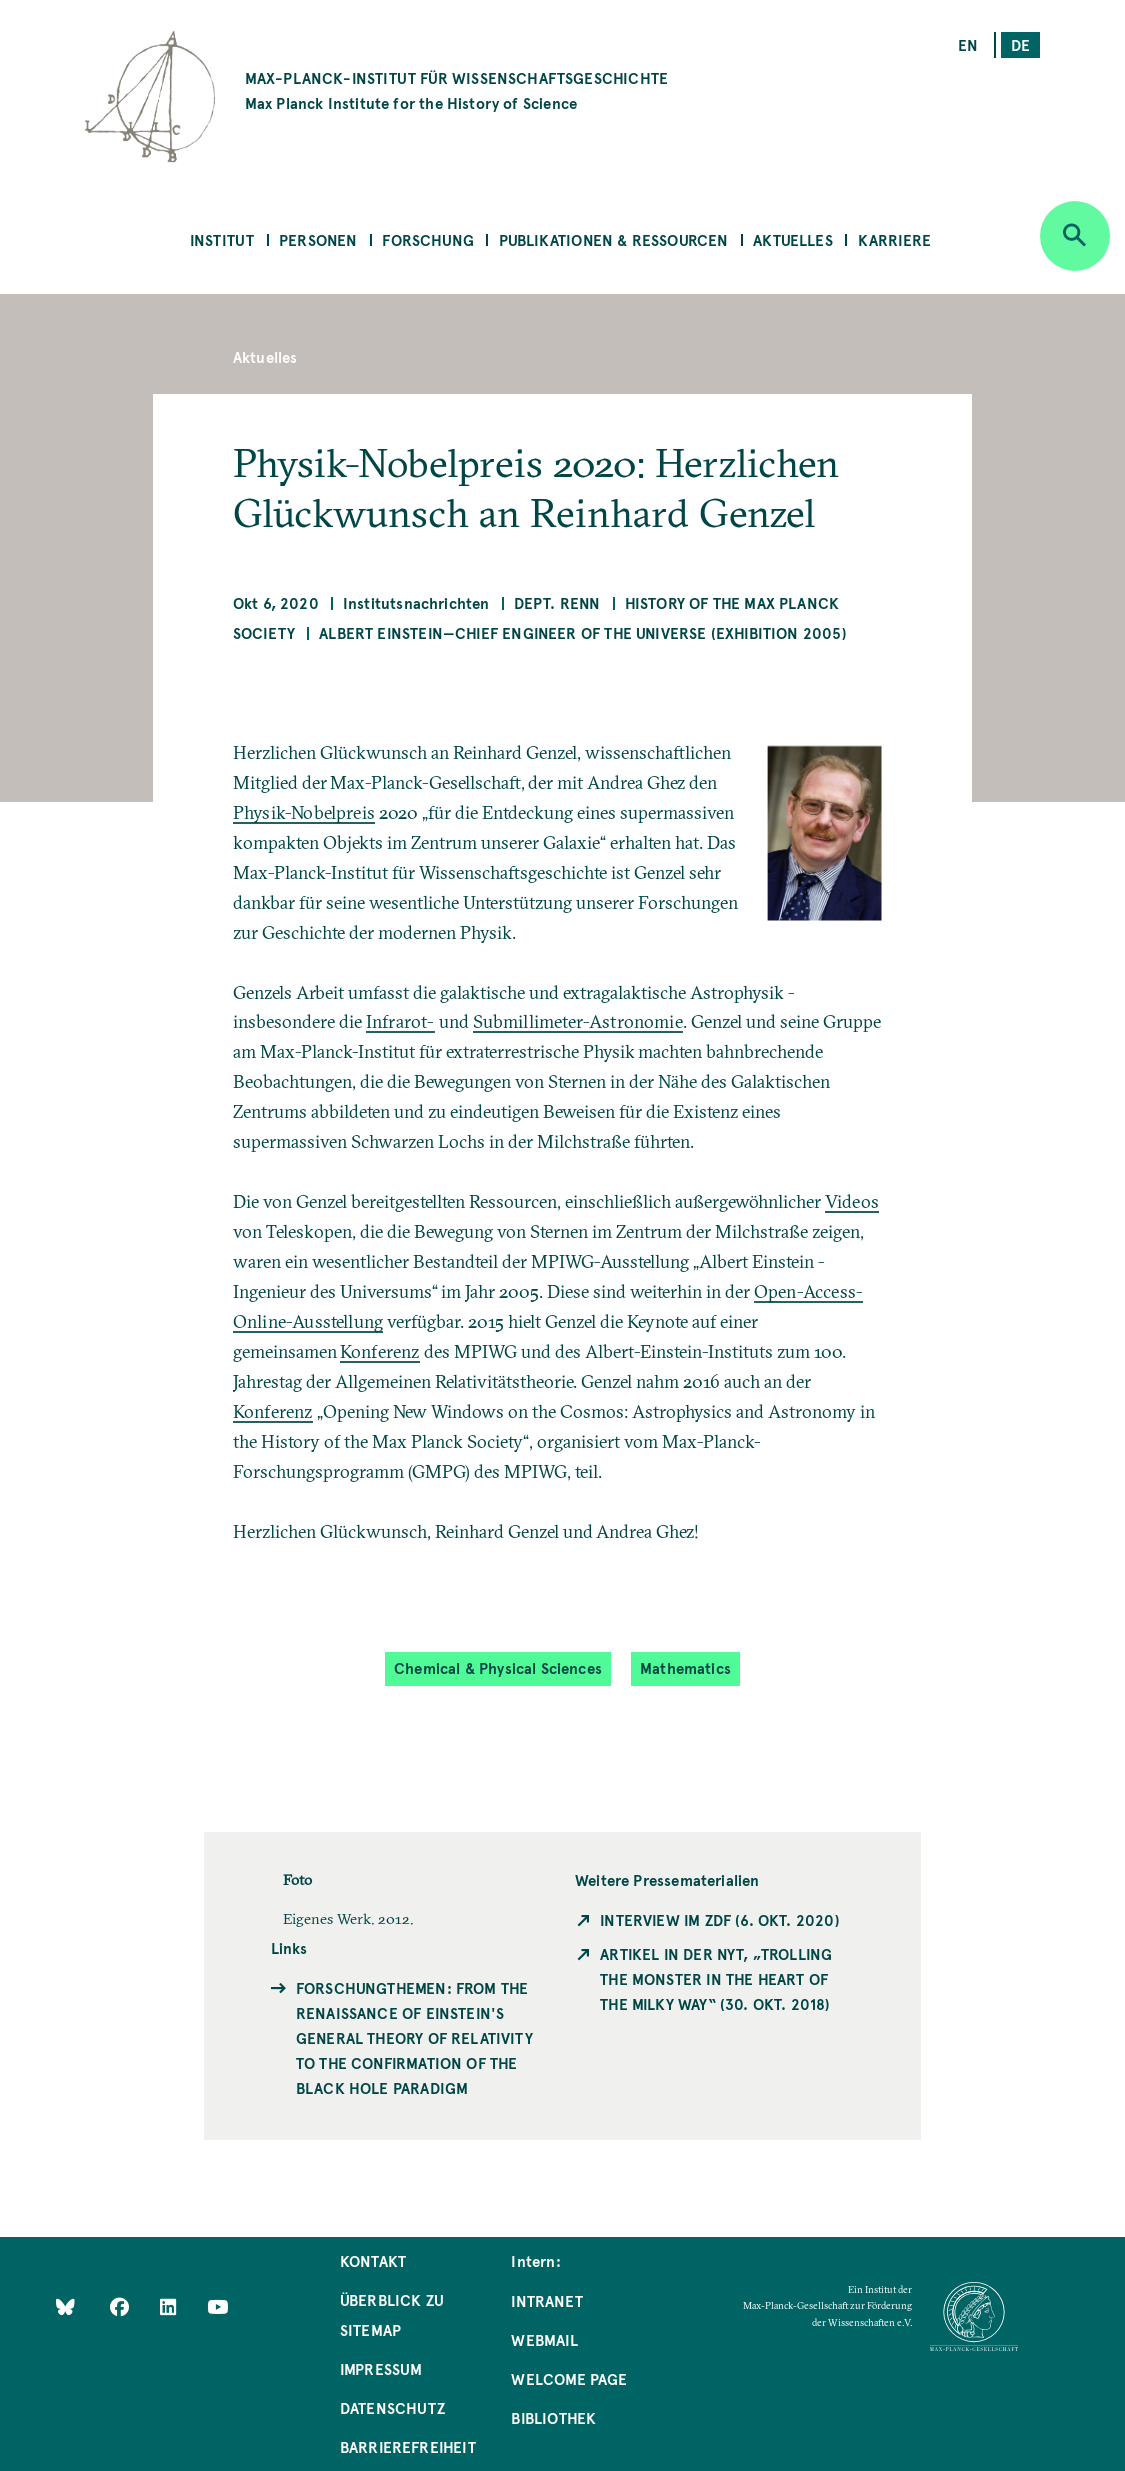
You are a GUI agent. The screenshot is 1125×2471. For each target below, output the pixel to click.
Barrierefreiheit (408, 2446)
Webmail (544, 2339)
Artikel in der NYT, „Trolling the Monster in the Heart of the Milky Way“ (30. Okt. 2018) (716, 1978)
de (1020, 44)
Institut (222, 239)
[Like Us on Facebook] (121, 2306)
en (968, 44)
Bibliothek (553, 2417)
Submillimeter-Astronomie (578, 1021)
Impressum (381, 2368)
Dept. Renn (557, 602)
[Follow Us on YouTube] (217, 2306)
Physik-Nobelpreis (304, 812)
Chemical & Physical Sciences (498, 1667)
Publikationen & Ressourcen (614, 239)
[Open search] (1075, 236)
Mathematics (685, 1667)
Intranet (546, 2300)
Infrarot (396, 1021)
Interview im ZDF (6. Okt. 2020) (720, 1919)
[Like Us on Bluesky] (65, 2306)
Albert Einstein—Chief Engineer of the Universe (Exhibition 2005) (583, 632)
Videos (852, 1201)
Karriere (894, 239)
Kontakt (373, 2260)
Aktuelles (793, 239)
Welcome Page (569, 2378)
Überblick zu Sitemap (392, 2314)
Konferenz (380, 1351)
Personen (318, 239)
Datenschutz (392, 2407)
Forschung (428, 239)
